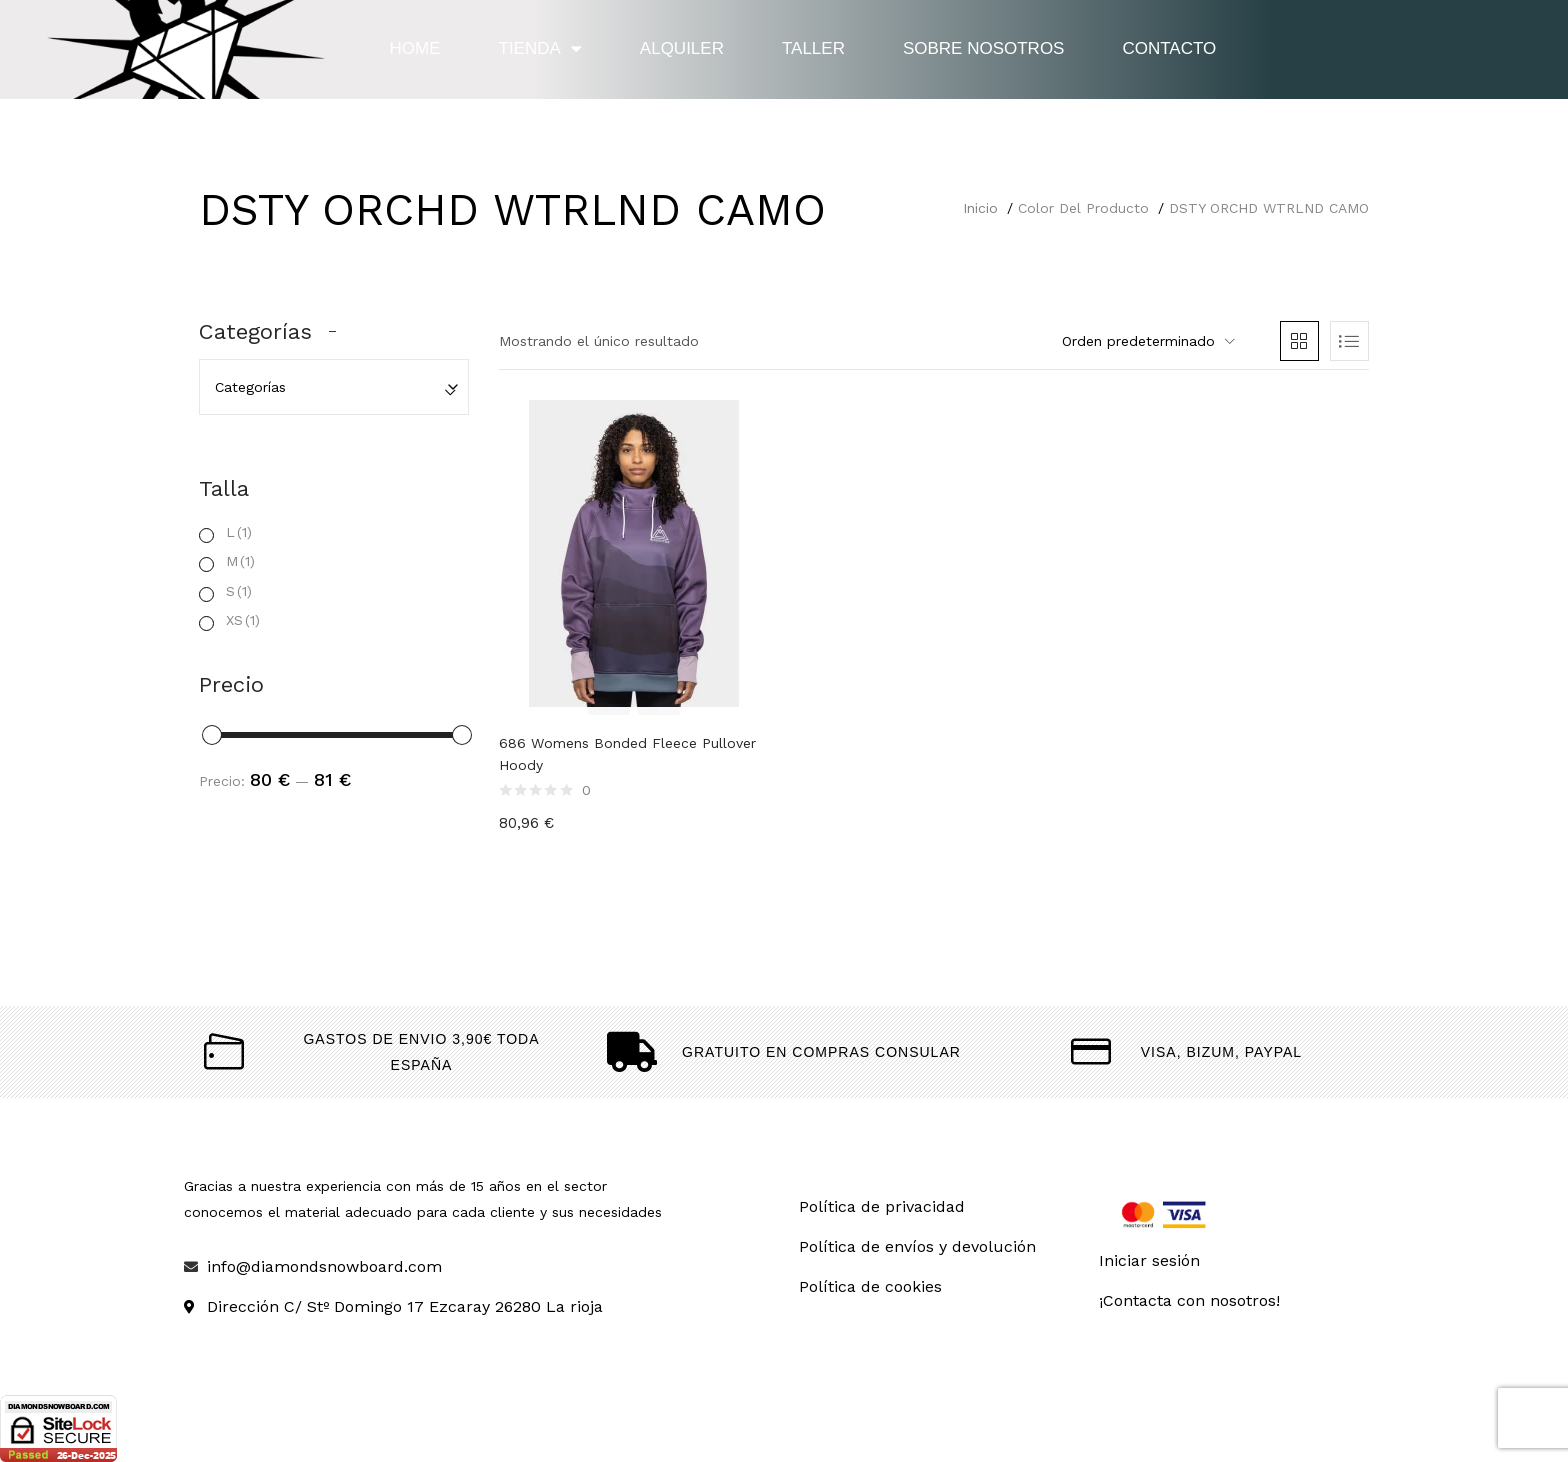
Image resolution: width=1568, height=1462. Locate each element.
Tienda (540, 48)
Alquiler (682, 48)
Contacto (1169, 48)
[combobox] (334, 387)
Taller (813, 48)
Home (415, 48)
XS (243, 620)
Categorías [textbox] (250, 387)
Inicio (980, 208)
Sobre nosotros (984, 48)
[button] (1146, 341)
